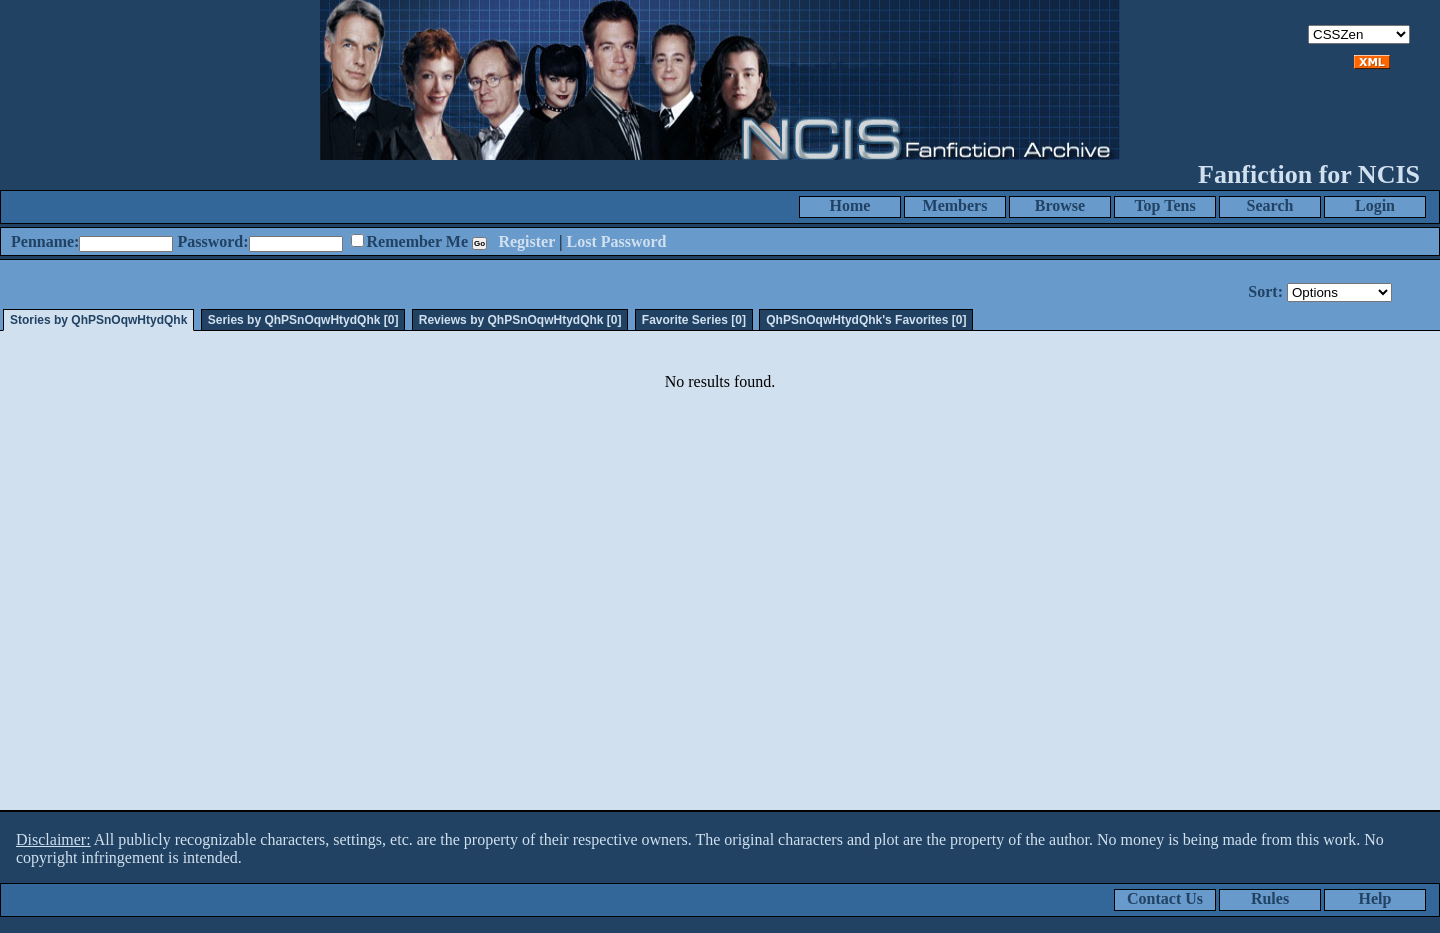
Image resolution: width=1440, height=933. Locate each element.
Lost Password (617, 241)
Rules (1270, 898)
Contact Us (1165, 898)
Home (850, 205)
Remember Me (417, 241)
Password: (212, 241)
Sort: (1265, 291)
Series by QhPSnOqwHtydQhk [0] (303, 320)
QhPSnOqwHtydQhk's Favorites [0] (866, 320)
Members (955, 205)
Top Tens (1164, 205)
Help (1375, 898)
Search (1270, 205)
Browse (1060, 205)
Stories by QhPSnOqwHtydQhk (98, 320)
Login (1375, 205)
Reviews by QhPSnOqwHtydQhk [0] (520, 320)
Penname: (45, 241)
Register (526, 241)
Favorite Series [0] (694, 320)
